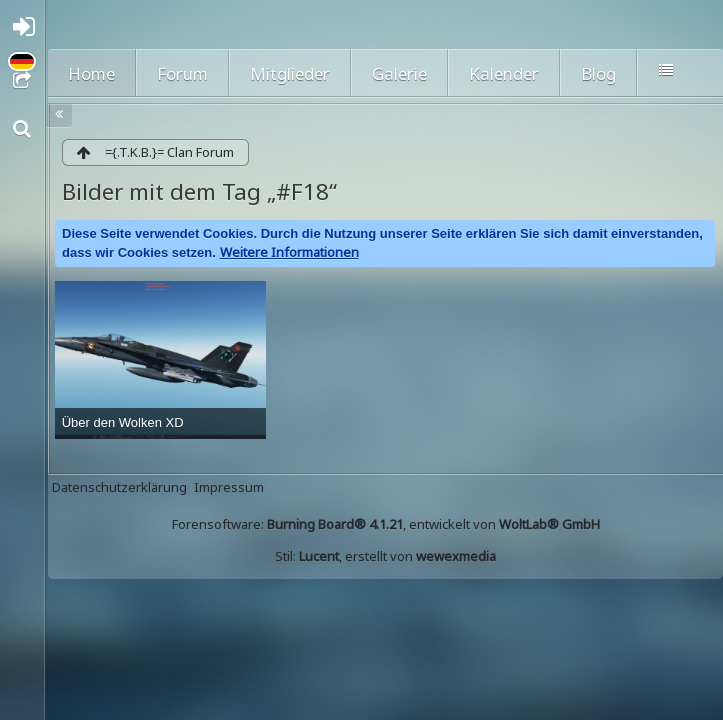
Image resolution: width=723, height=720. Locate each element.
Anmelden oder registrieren (28, 31)
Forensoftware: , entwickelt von (386, 524)
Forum (182, 73)
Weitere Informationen (289, 252)
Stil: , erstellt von (385, 556)
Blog (598, 73)
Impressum (229, 487)
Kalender (504, 73)
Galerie (399, 73)
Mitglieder (290, 73)
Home (91, 73)
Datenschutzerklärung (119, 487)
